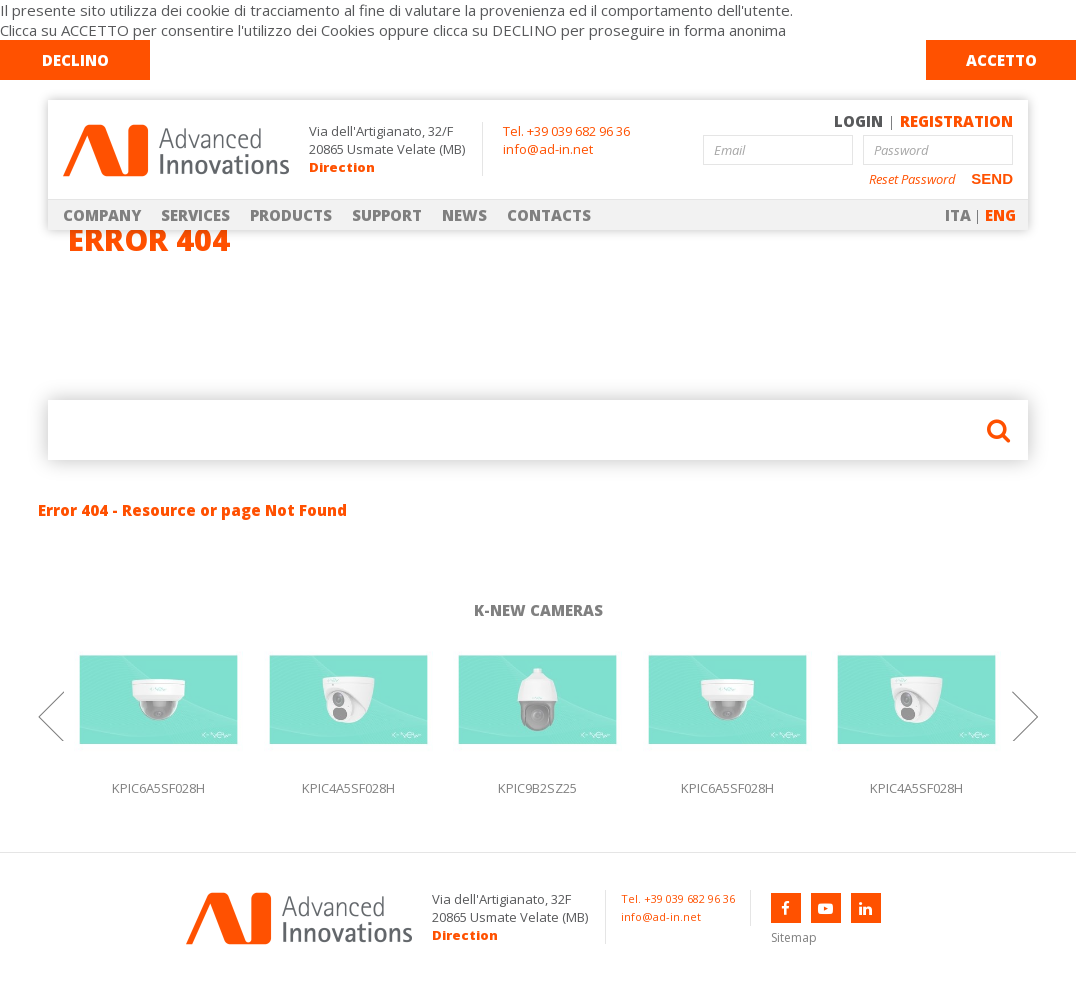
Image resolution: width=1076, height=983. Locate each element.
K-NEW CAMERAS (538, 610)
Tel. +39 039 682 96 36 (566, 131)
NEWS (464, 215)
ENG (1000, 215)
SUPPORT (387, 215)
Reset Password (912, 179)
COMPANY (102, 215)
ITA (958, 215)
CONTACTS (549, 215)
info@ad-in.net (548, 149)
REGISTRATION (956, 121)
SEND (992, 178)
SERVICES (195, 215)
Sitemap (794, 937)
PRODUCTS (291, 215)
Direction (342, 167)
